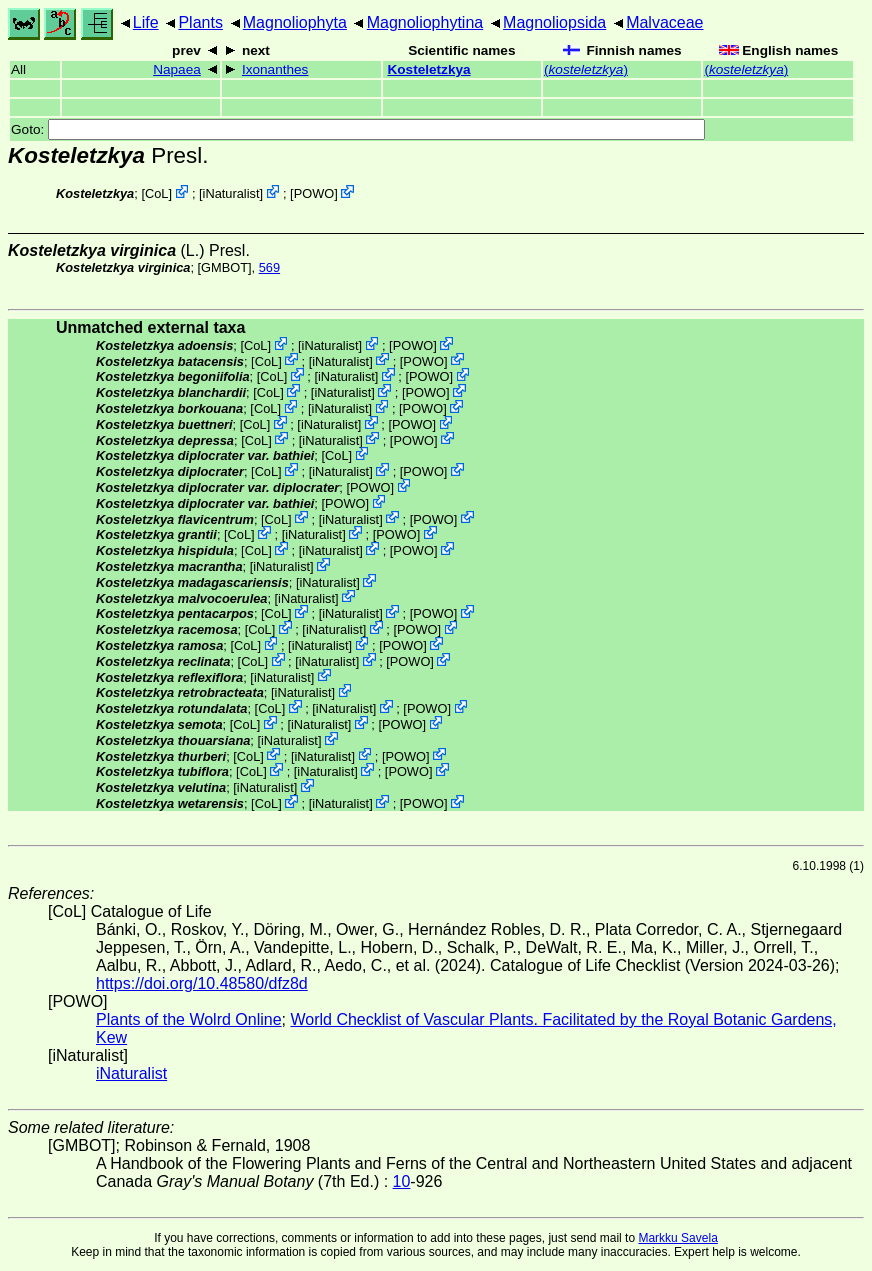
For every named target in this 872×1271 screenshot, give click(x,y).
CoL (156, 193)
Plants (200, 22)
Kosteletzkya (428, 69)
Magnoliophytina (425, 22)
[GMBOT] (225, 267)
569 (269, 267)
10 (402, 1181)
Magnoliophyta (295, 22)
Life (146, 22)
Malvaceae (664, 22)
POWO (314, 193)
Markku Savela (677, 1238)
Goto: (358, 129)
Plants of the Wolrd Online (189, 1019)
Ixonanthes (275, 69)
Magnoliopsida (554, 22)
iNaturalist (231, 193)
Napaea (177, 69)
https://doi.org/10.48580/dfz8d (202, 983)
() (586, 69)
